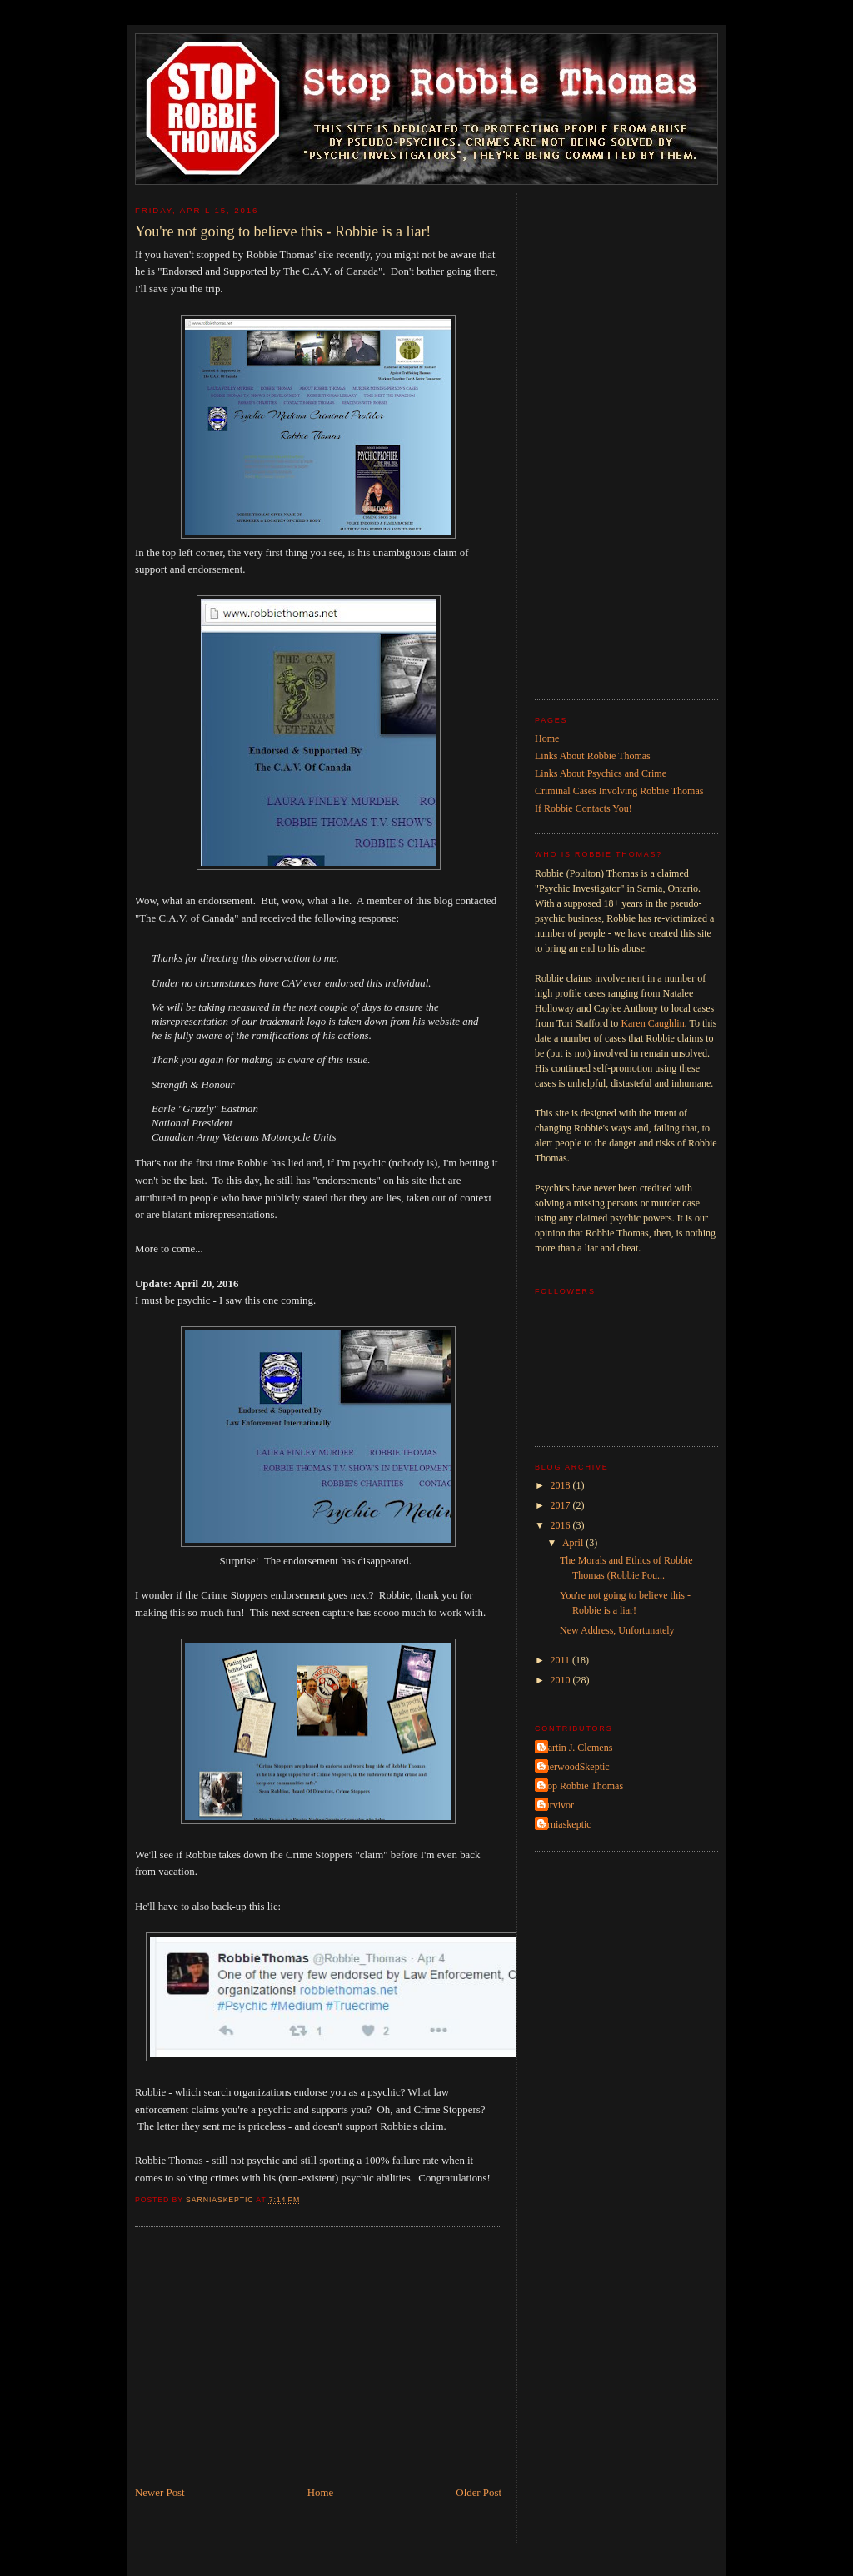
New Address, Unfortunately (617, 1630)
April (574, 1543)
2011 (562, 1660)
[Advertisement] (318, 2359)
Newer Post (160, 2493)
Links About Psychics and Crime (600, 773)
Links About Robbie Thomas (593, 756)
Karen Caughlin (652, 1023)
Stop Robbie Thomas (581, 1786)
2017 (562, 1505)
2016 (562, 1525)
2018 (562, 1485)
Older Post (478, 2493)
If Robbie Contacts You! (583, 808)
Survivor (556, 1805)
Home (320, 2493)
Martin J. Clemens (575, 1747)
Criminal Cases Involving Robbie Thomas (619, 791)
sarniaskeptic (565, 1824)
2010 (562, 1680)
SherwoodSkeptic (574, 1767)
